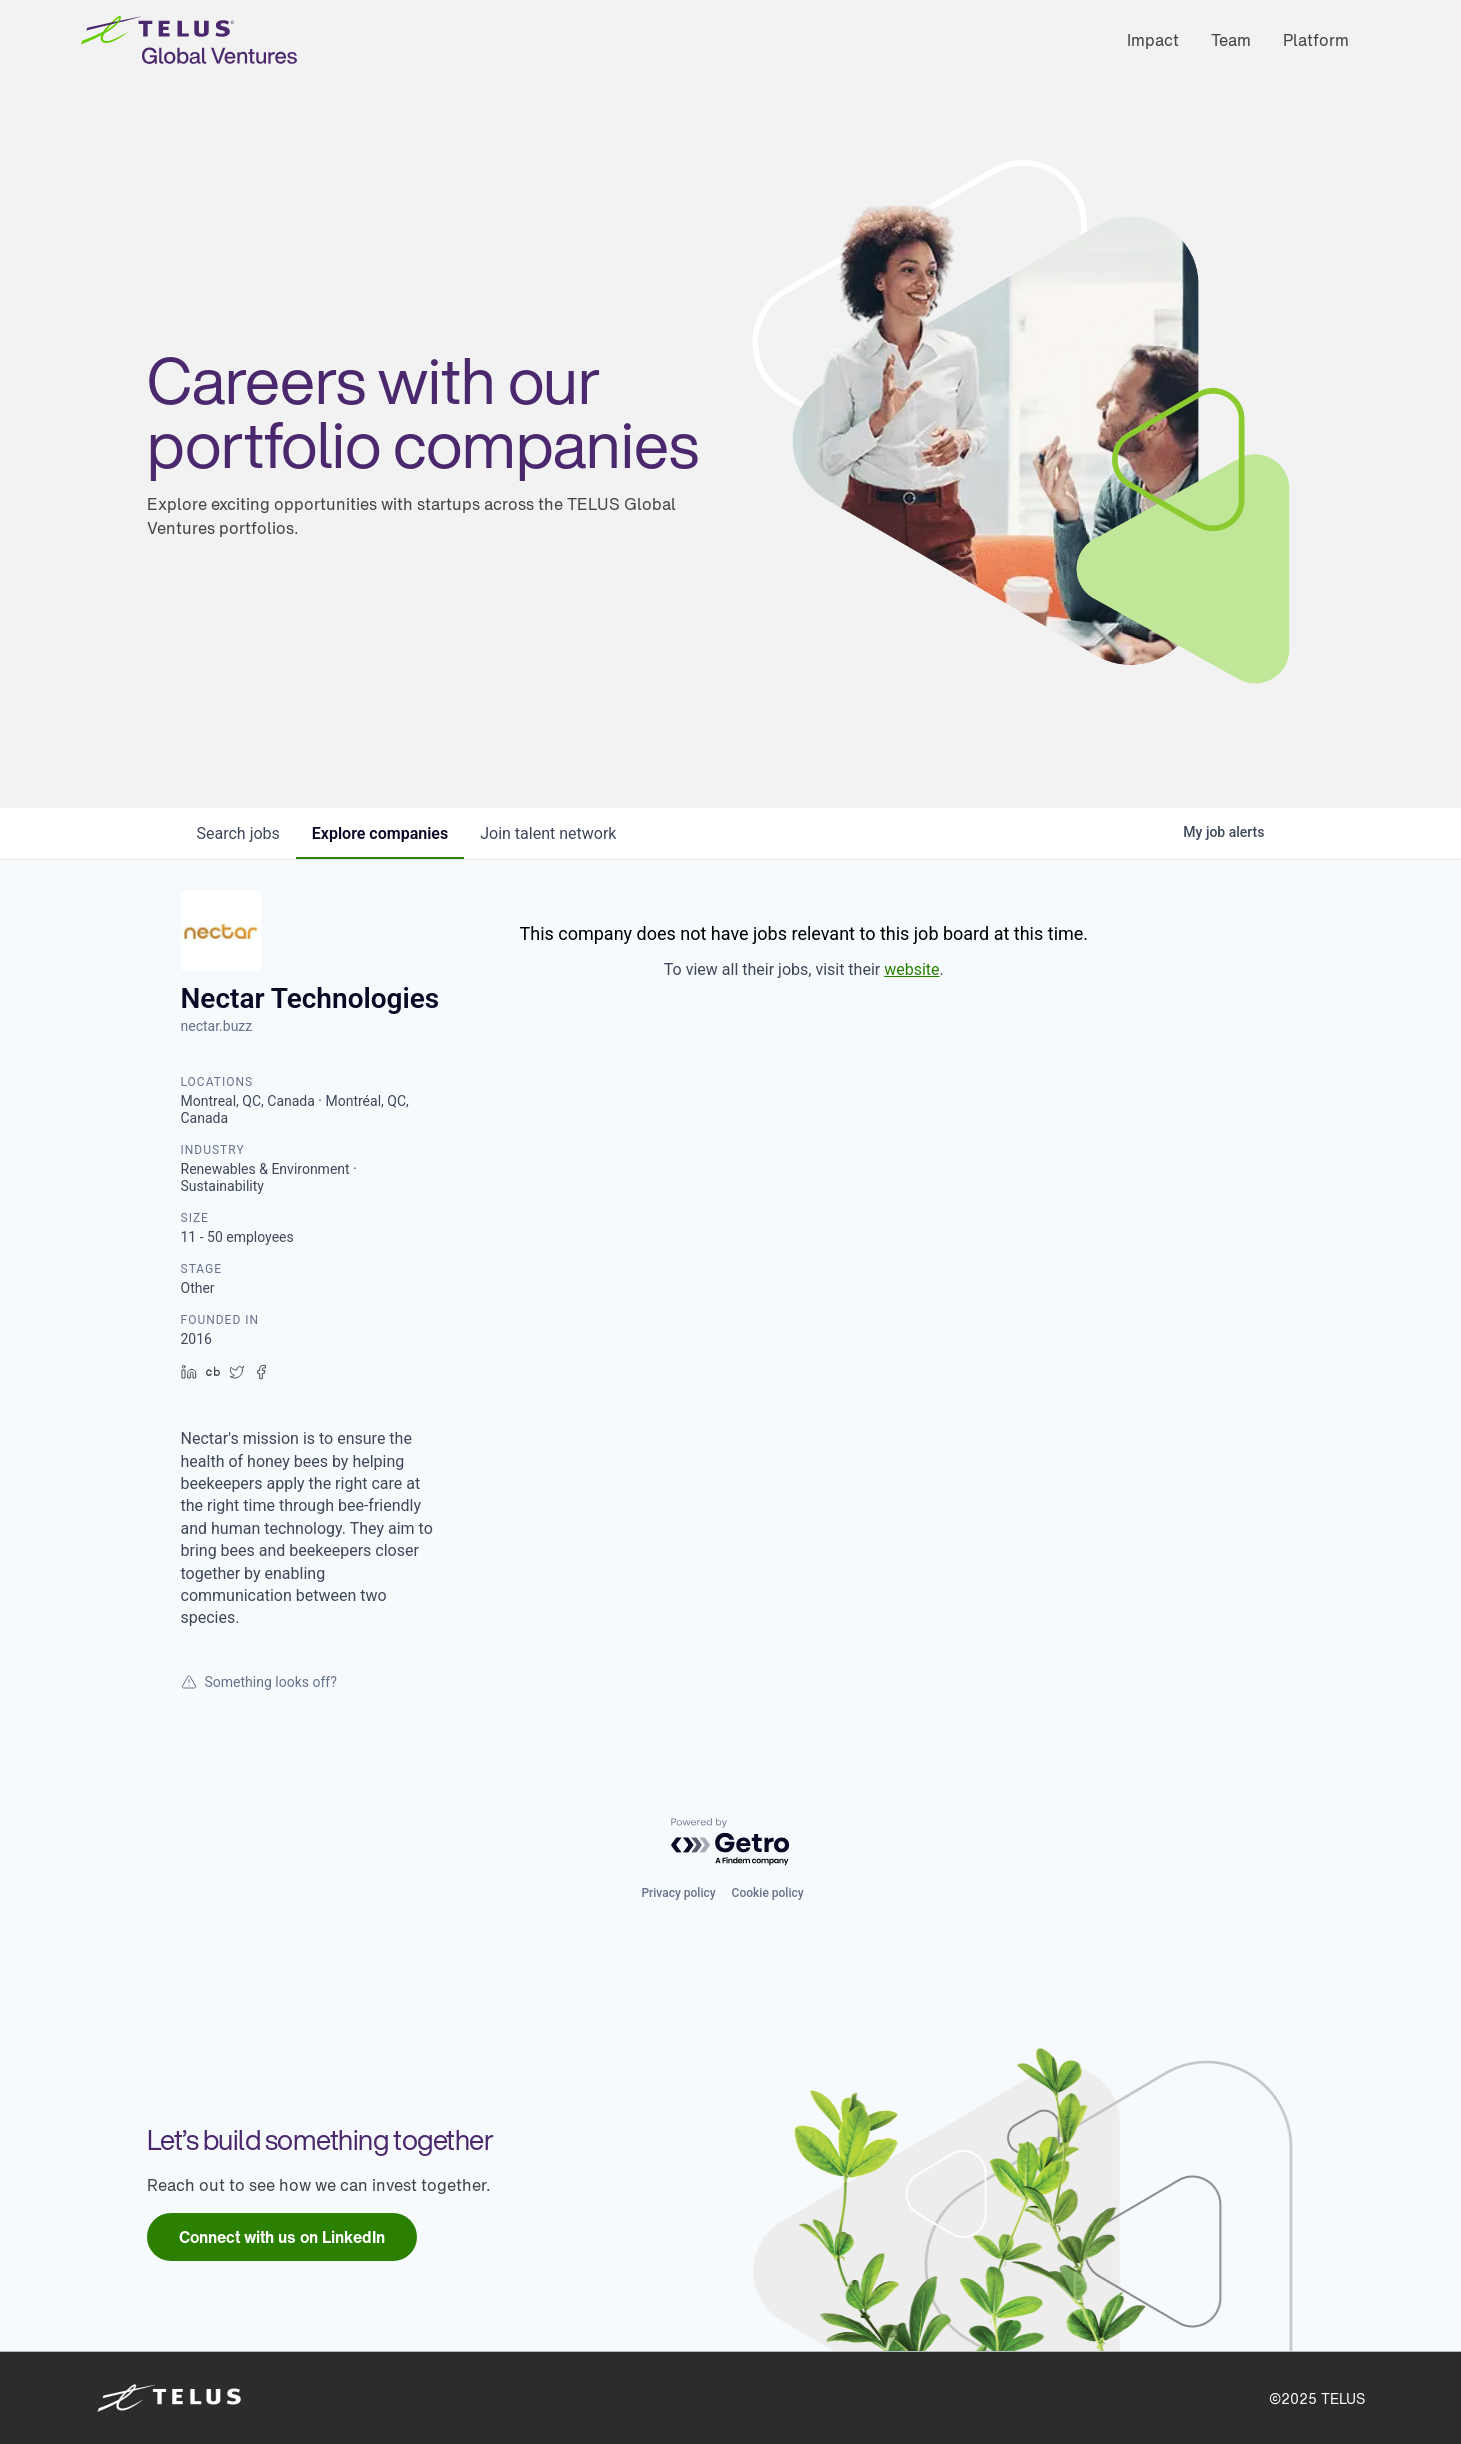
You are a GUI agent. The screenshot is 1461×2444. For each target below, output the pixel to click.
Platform (1316, 40)
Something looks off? (259, 1682)
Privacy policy (678, 1893)
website (911, 969)
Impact (1153, 40)
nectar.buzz (217, 1026)
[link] (282, 2237)
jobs (238, 833)
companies (380, 833)
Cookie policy (768, 1893)
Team (1231, 40)
